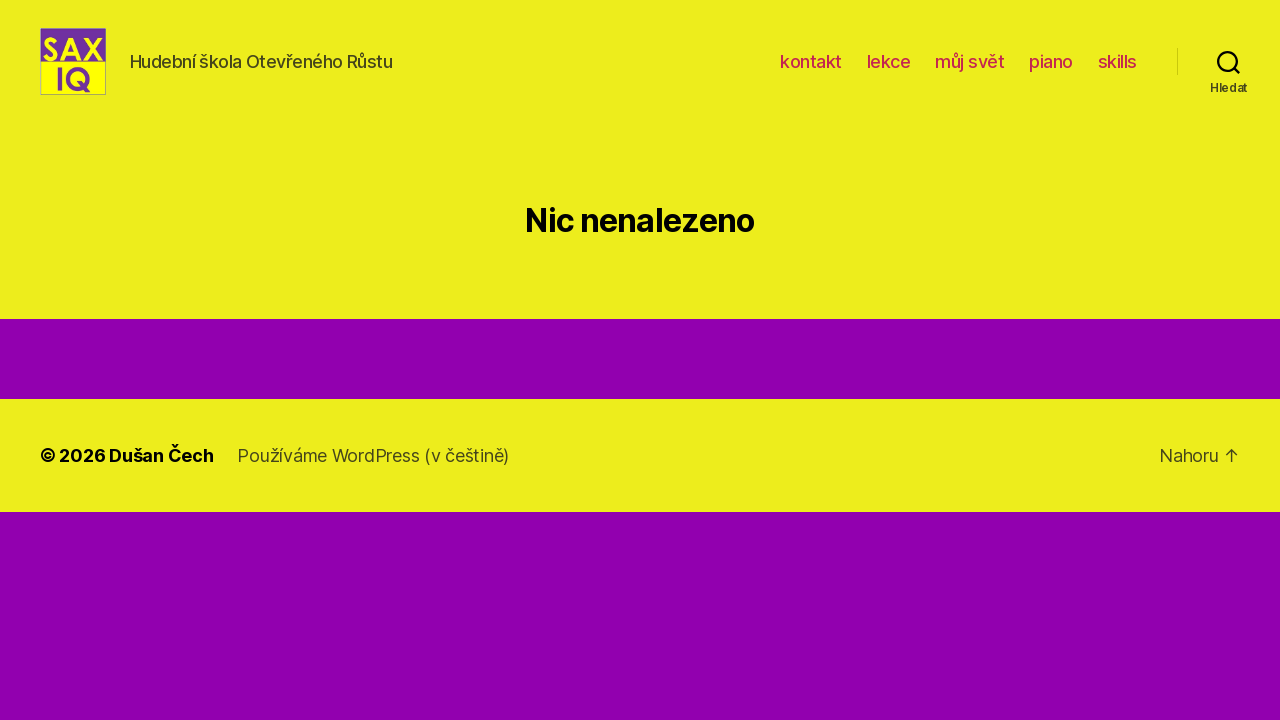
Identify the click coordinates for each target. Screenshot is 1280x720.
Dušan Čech (161, 478)
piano (1051, 72)
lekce (889, 72)
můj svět (969, 72)
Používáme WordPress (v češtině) (373, 478)
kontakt (811, 72)
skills (1117, 72)
